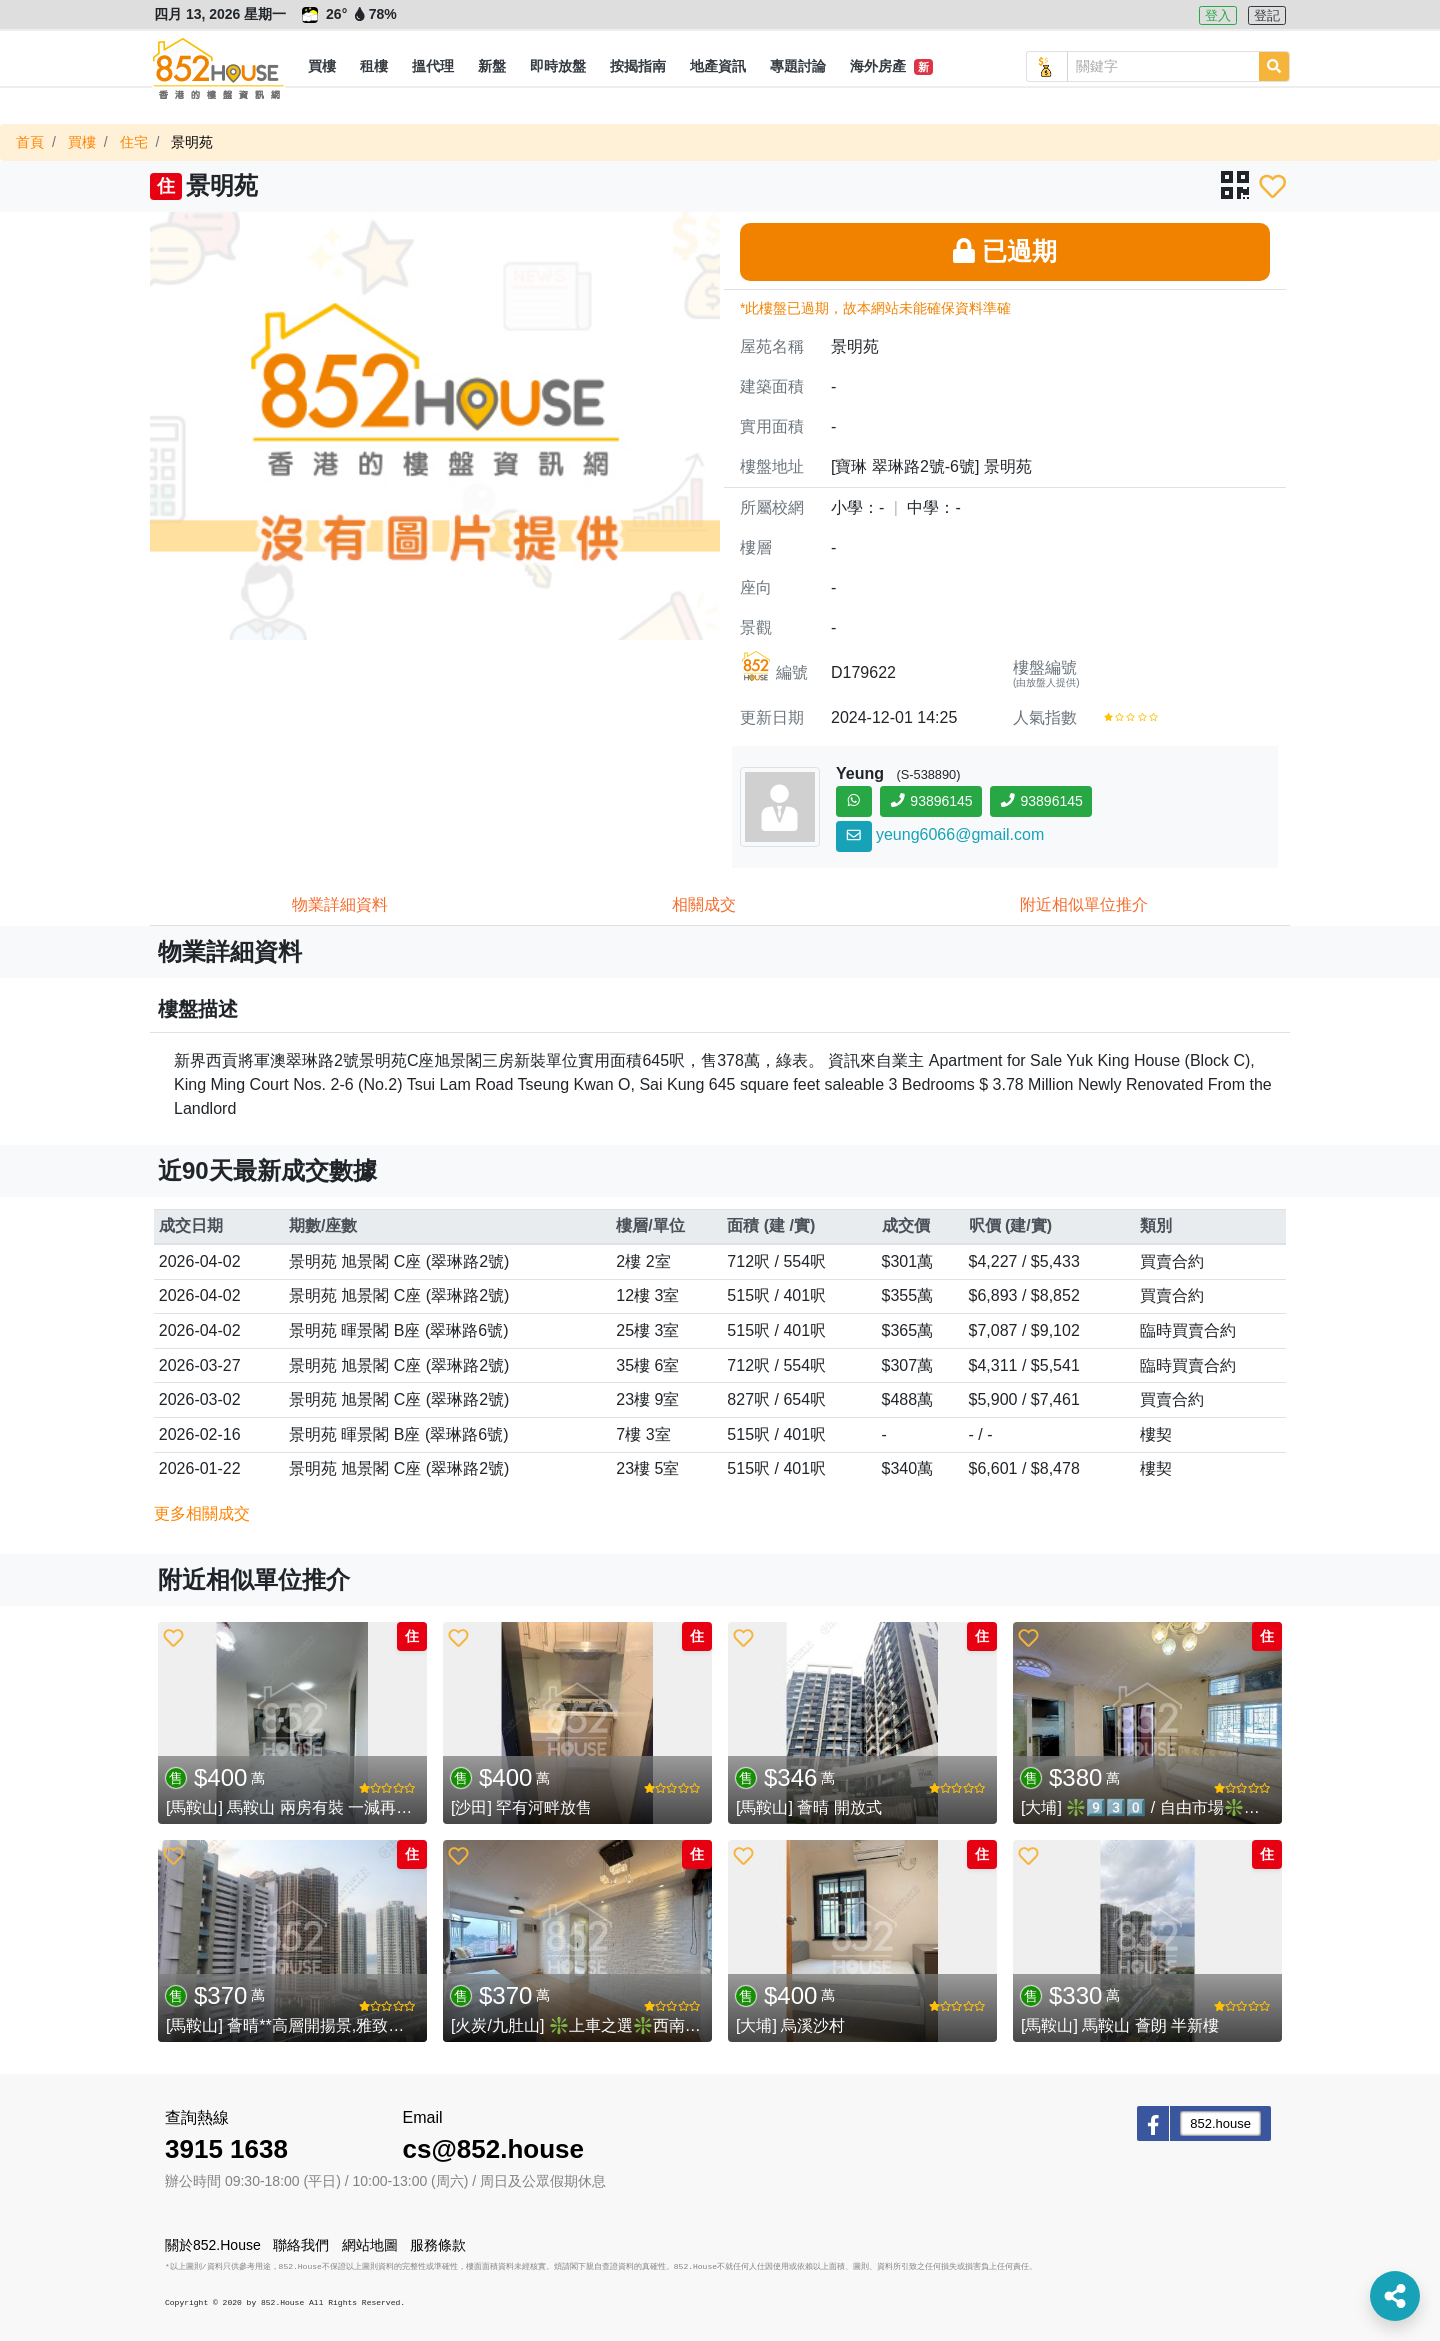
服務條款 (438, 2245)
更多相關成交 (202, 1513)
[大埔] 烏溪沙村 (790, 2025)
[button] (322, 67)
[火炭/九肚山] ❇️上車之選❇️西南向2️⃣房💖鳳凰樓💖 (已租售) (669, 2025)
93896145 (931, 801)
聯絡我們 (301, 2245)
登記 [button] (1267, 15)
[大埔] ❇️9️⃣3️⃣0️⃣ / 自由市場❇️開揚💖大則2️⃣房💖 (1202, 1807)
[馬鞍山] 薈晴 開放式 (809, 1807)
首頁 (30, 142)
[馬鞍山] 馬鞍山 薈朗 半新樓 (1120, 2025)
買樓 (82, 142)
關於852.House (213, 2245)
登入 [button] (1218, 15)
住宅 (134, 142)
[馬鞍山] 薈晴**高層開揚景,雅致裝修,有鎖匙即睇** (341, 2025)
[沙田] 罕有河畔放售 (521, 1807)
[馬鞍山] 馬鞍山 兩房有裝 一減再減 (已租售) (320, 1807)
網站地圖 (370, 2245)
